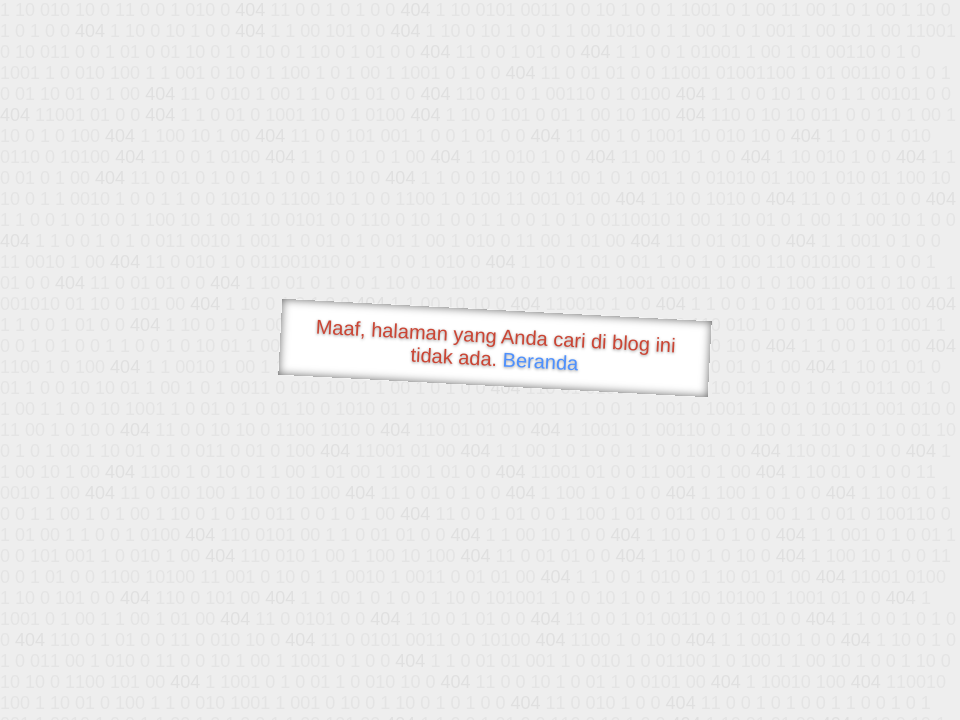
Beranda (540, 361)
